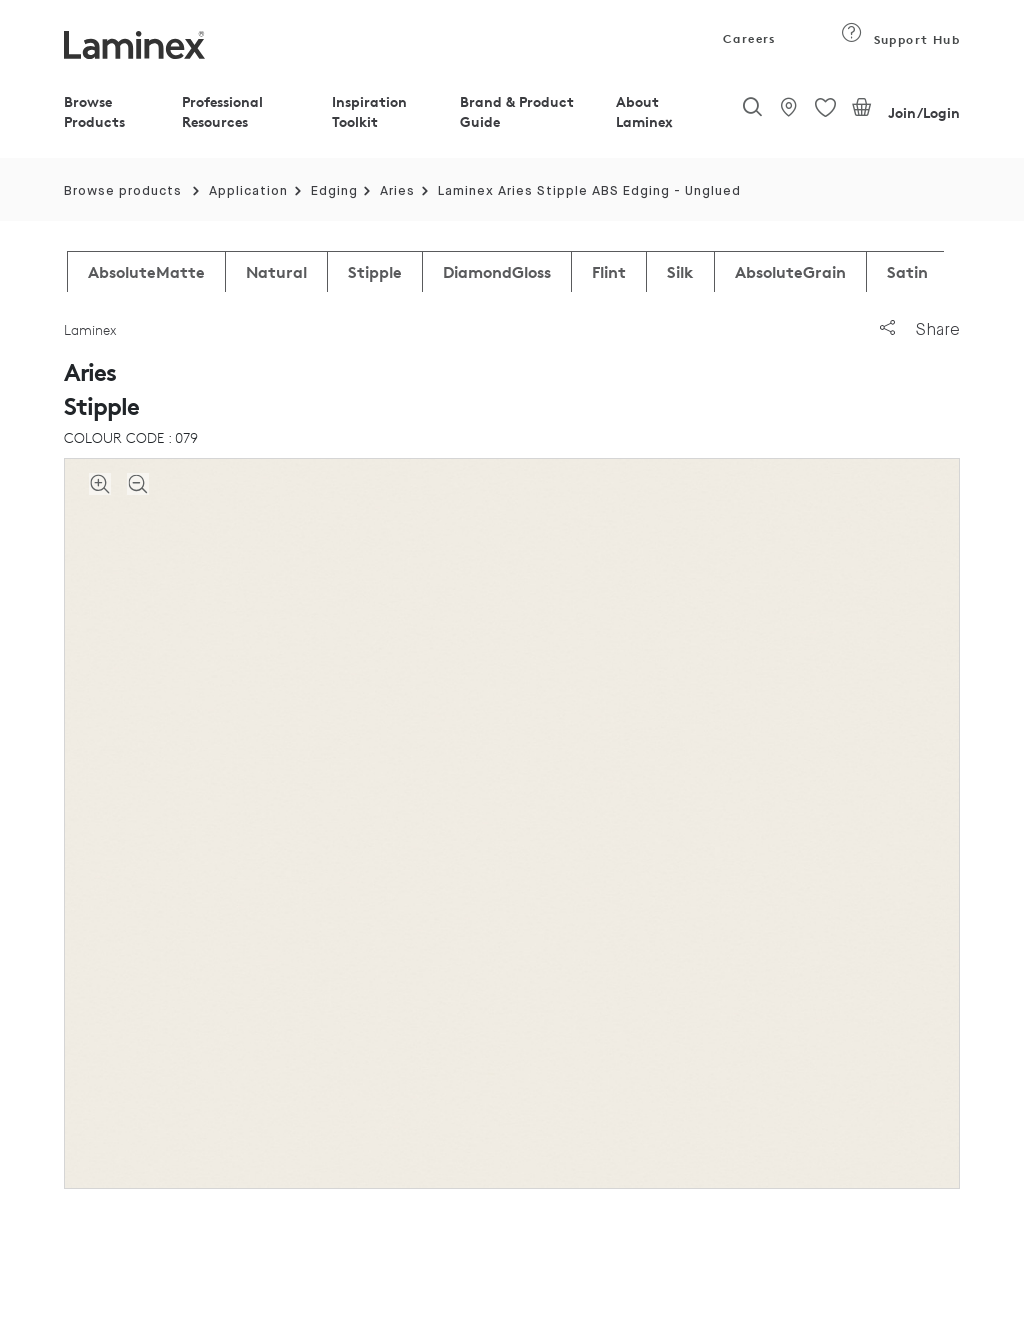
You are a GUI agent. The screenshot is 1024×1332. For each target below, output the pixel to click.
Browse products (123, 191)
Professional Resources (222, 111)
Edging (334, 191)
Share (920, 329)
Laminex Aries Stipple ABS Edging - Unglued (589, 191)
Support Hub (900, 39)
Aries (397, 191)
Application (248, 191)
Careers (748, 38)
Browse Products (94, 111)
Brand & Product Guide (517, 111)
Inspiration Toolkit (369, 111)
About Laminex (644, 111)
